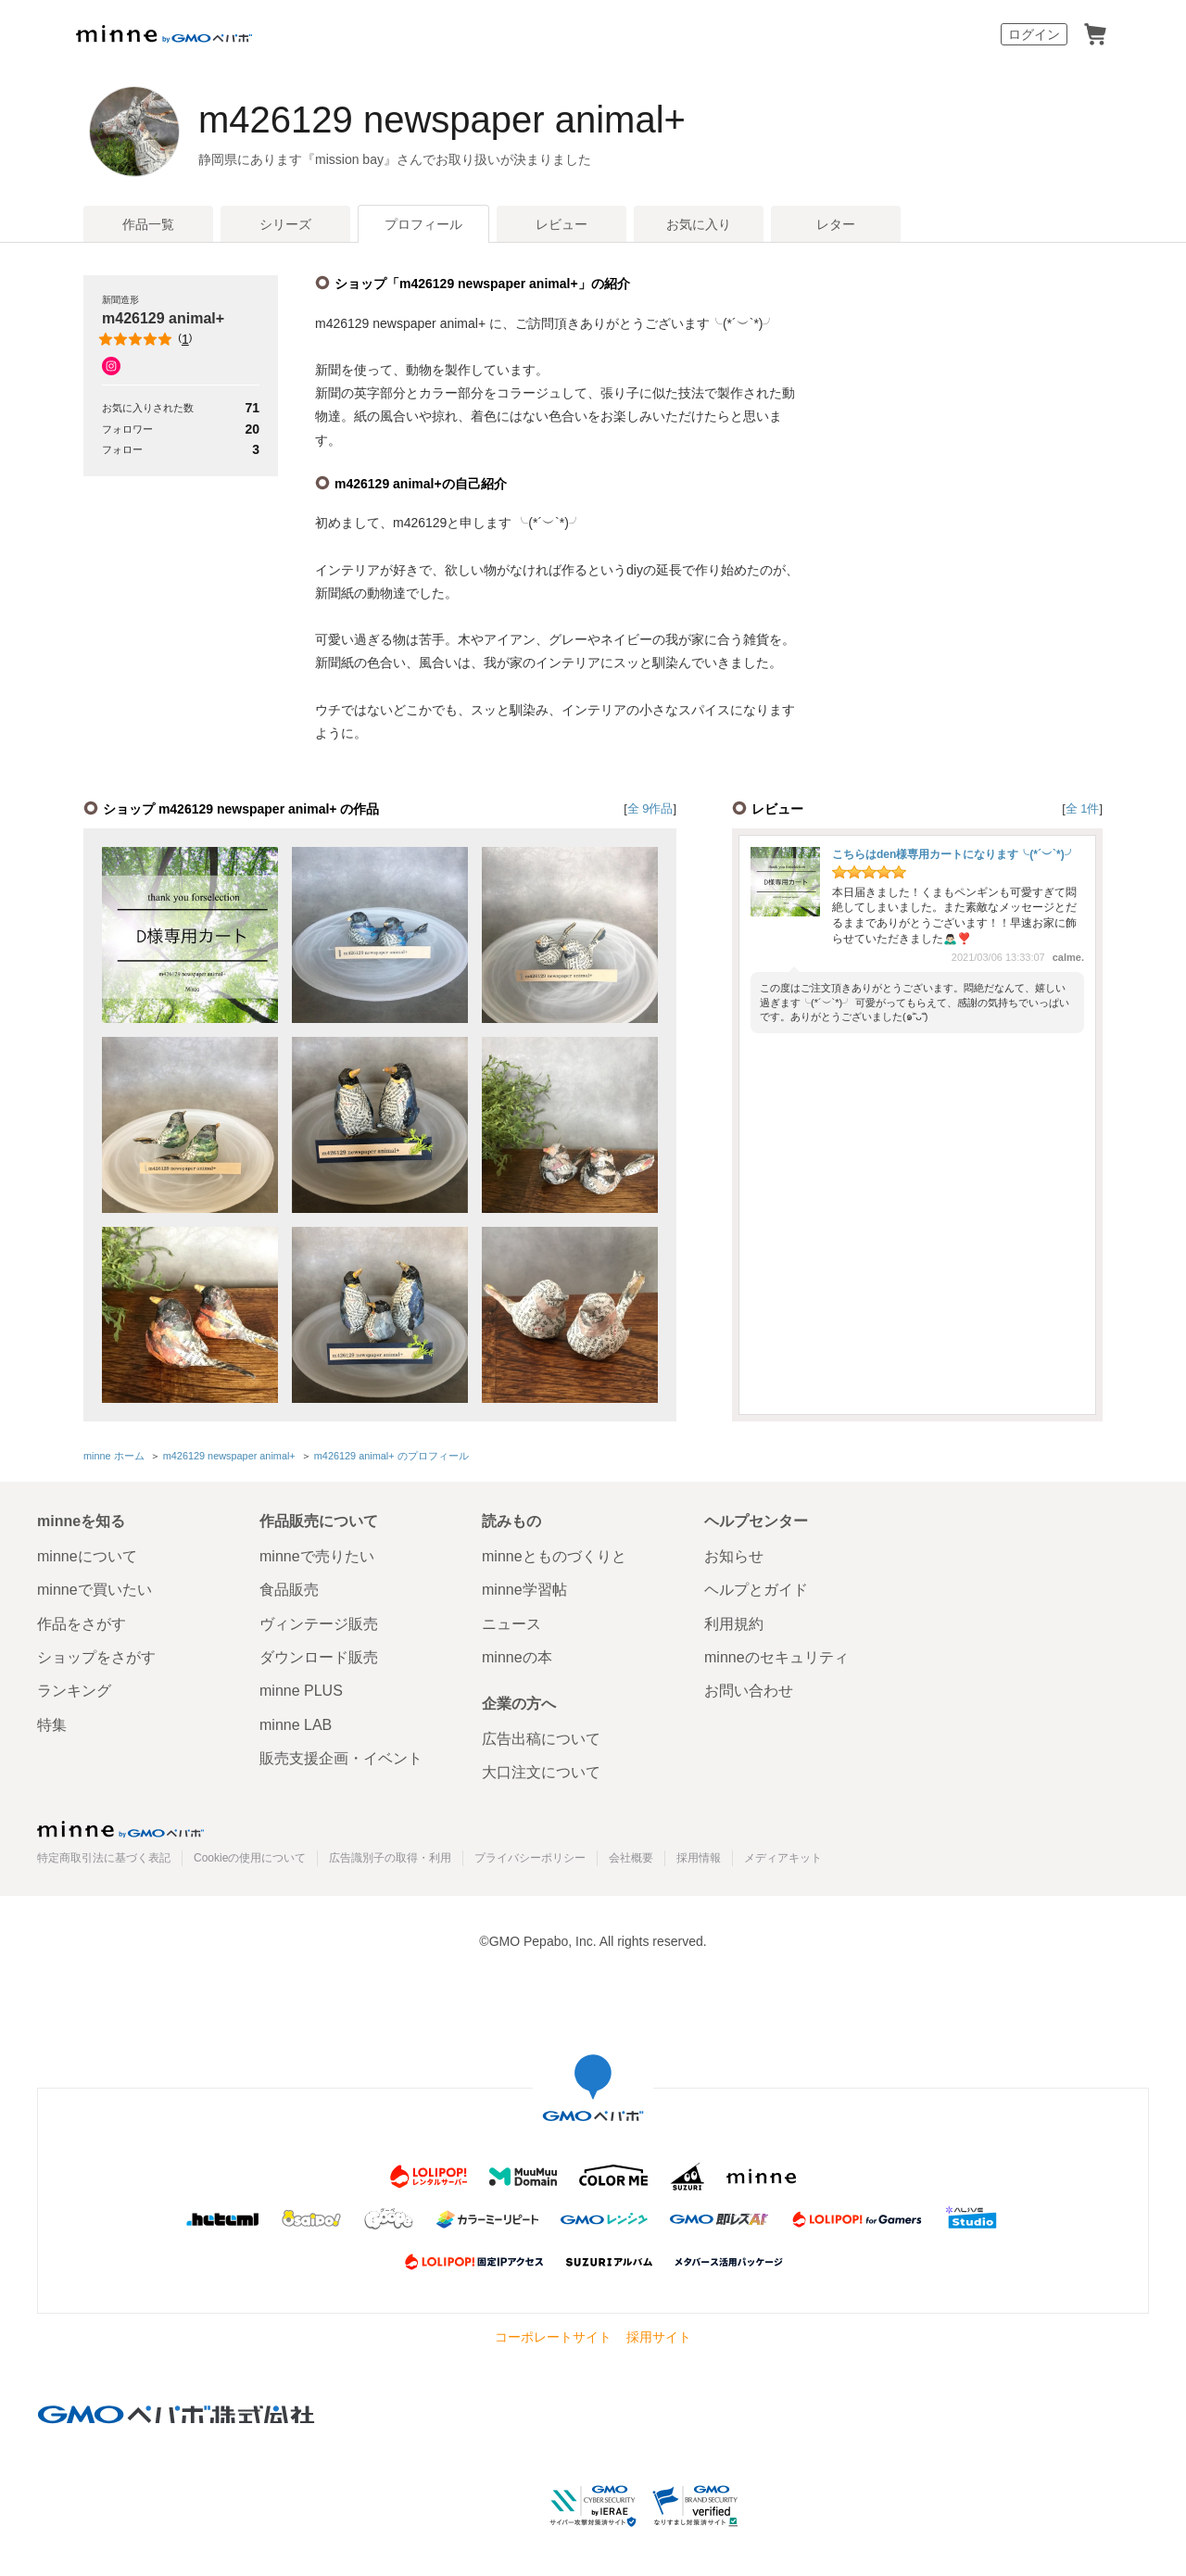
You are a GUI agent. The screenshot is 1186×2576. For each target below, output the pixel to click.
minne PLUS (301, 1690)
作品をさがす (81, 1624)
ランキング (74, 1690)
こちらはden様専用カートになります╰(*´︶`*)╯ (954, 854)
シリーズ (285, 224)
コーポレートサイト (553, 2337)
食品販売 (289, 1589)
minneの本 (517, 1657)
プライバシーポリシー (530, 1857)
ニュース (511, 1624)
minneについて (87, 1556)
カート (1095, 34)
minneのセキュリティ (776, 1657)
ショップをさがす (96, 1657)
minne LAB (295, 1725)
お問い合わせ (748, 1690)
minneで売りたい (316, 1556)
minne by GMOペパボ (164, 34)
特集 (52, 1725)
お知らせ (733, 1556)
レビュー (561, 224)
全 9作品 (650, 808)
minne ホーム (114, 1455)
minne (120, 1829)
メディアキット (783, 1857)
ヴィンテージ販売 (318, 1624)
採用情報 (698, 1857)
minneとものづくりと (554, 1556)
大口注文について (541, 1772)
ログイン (1034, 34)
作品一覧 (148, 224)
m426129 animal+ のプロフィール (391, 1455)
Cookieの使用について (250, 1857)
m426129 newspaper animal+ (442, 119)
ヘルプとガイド (756, 1589)
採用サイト (658, 2337)
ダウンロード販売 (318, 1657)
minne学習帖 (524, 1589)
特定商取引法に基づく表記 (103, 1857)
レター (835, 224)
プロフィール (423, 224)
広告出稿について (541, 1739)
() (147, 339)
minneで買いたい (94, 1589)
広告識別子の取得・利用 (390, 1857)
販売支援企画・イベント (341, 1758)
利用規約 (733, 1624)
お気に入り (698, 224)
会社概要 (631, 1857)
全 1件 (1083, 808)
